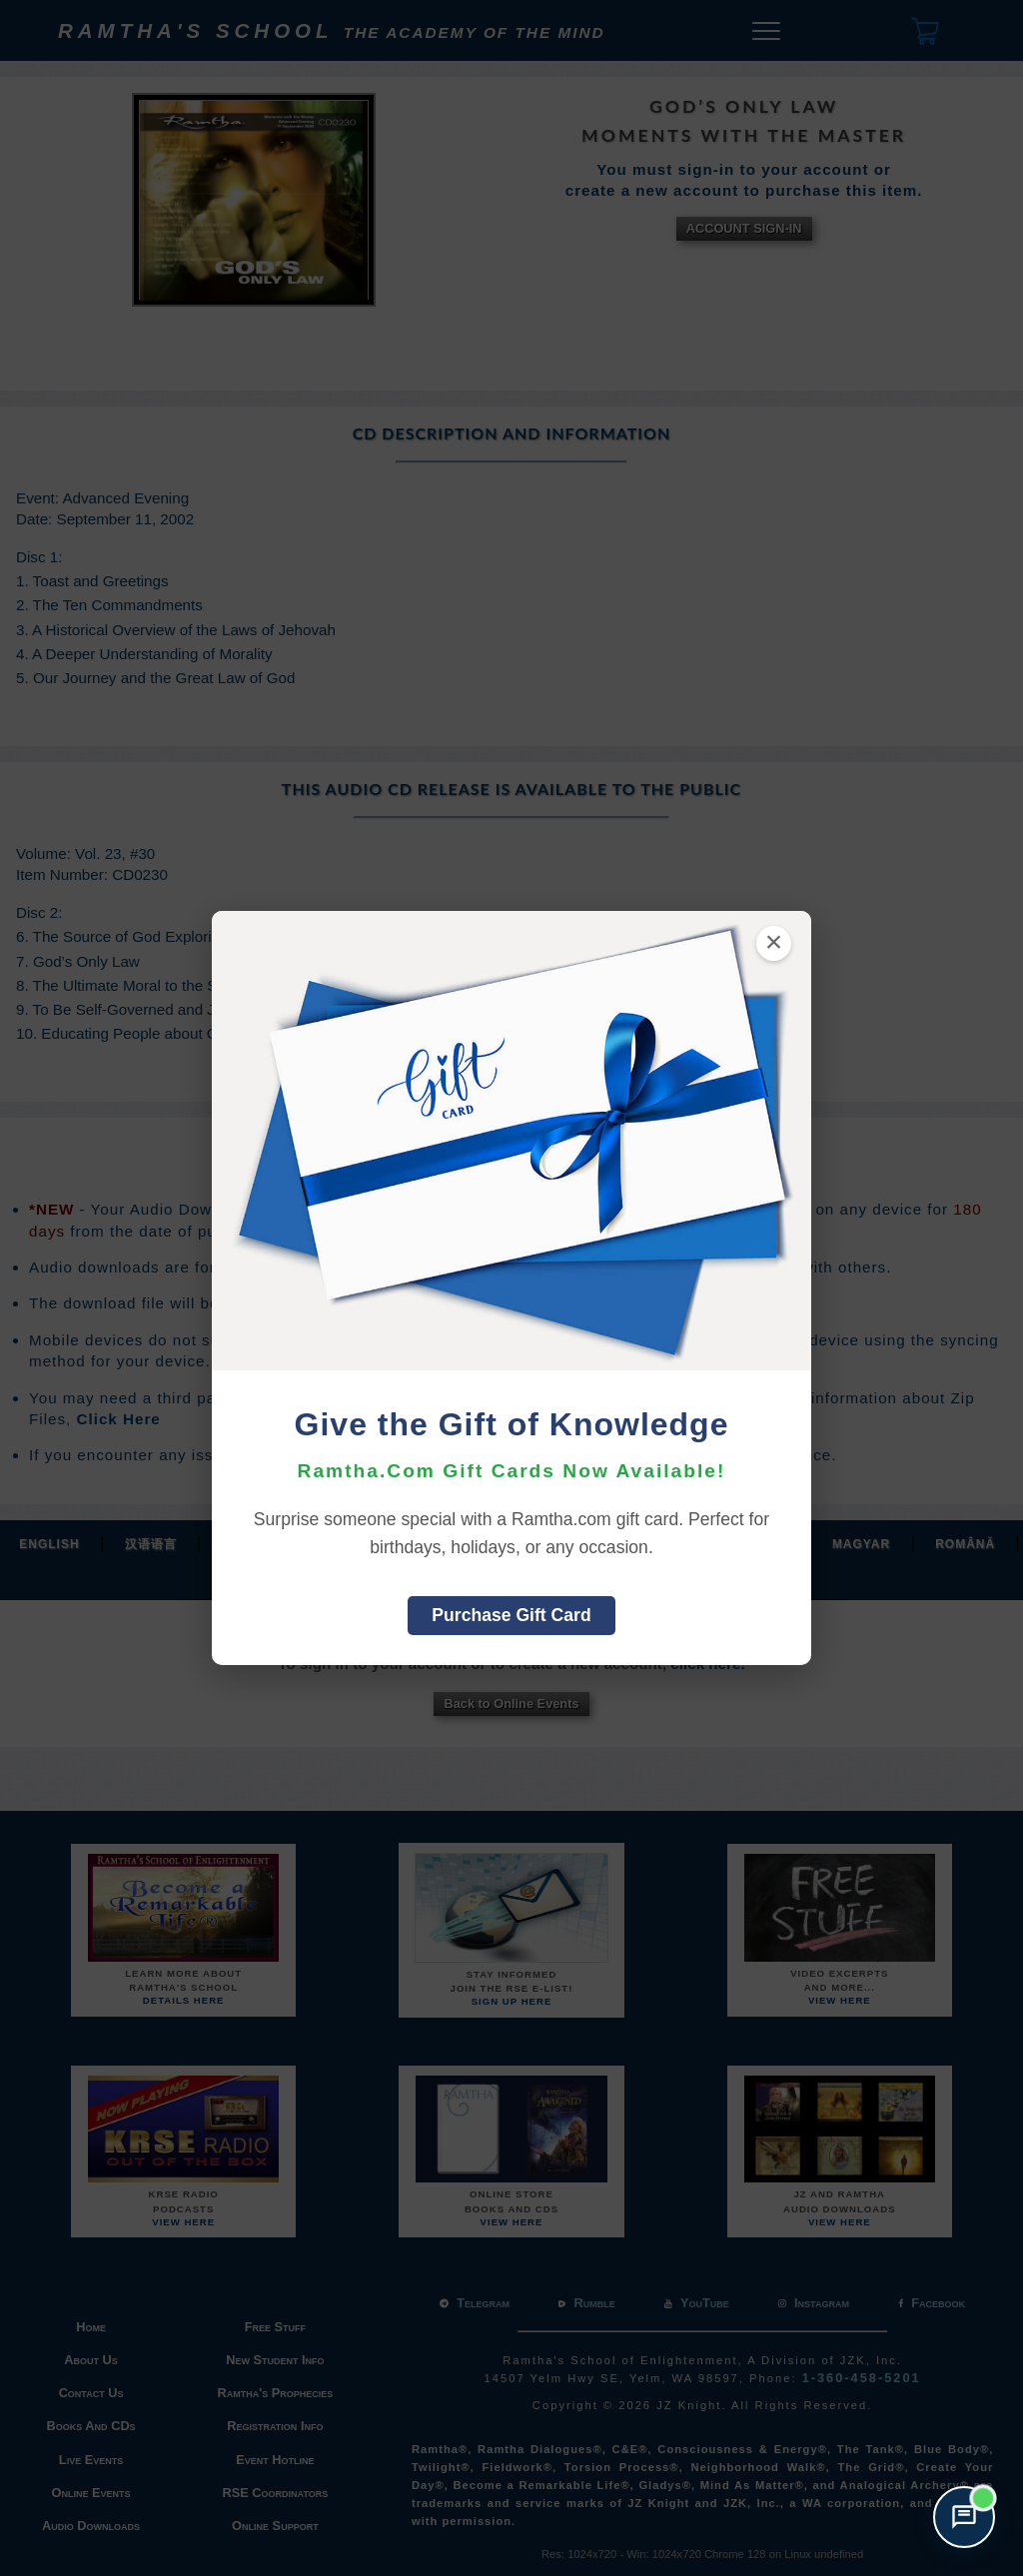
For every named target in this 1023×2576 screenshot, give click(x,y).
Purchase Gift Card (511, 1615)
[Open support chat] (964, 2517)
